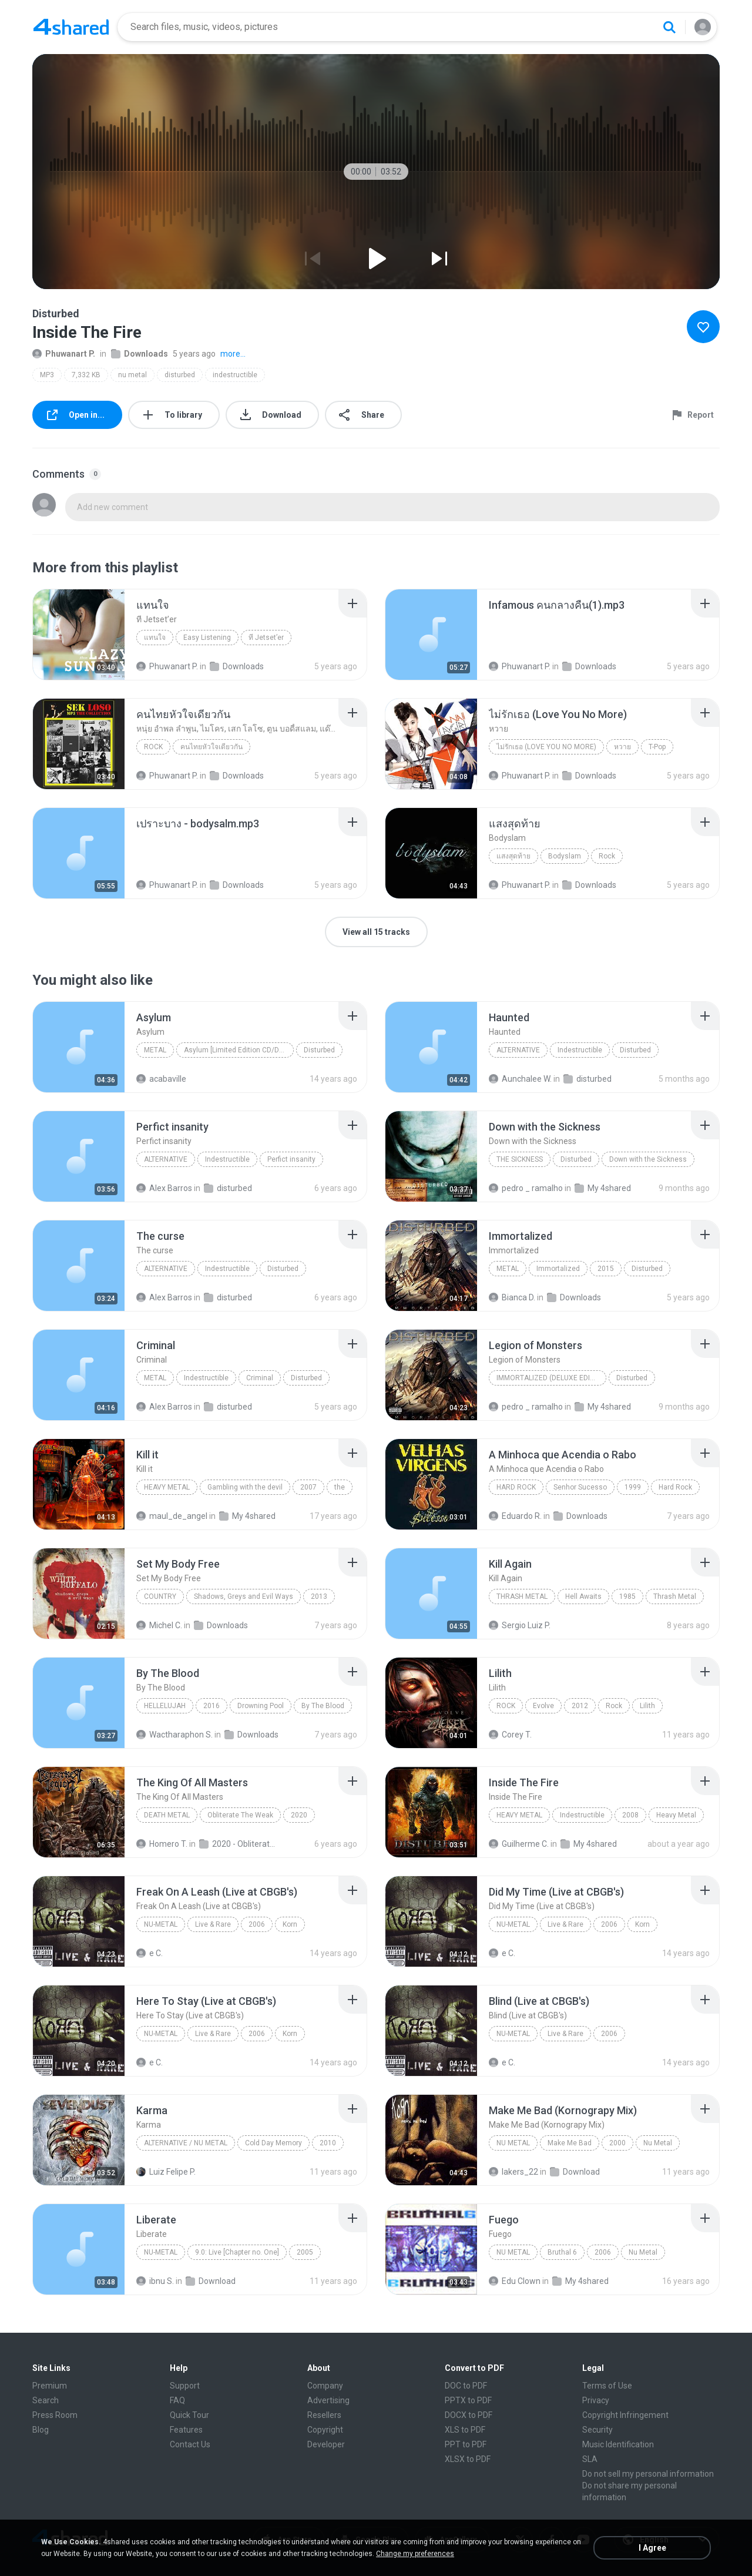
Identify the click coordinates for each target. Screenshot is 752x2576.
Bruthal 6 (562, 2252)
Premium (49, 2385)
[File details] (79, 634)
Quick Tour (189, 2415)
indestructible (235, 375)
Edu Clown (514, 2281)
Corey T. (510, 1734)
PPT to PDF (465, 2444)
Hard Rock (516, 1487)
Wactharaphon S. (174, 1734)
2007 (308, 1487)
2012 (580, 1706)
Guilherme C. (519, 1844)
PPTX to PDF (468, 2400)
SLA (589, 2459)
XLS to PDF (465, 2429)
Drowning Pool (260, 1706)
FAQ (177, 2400)
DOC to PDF (466, 2385)
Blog (40, 2429)
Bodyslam (564, 856)
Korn (290, 1924)
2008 (630, 1815)
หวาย (622, 747)
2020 (299, 1815)
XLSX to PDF (468, 2459)
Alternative (518, 1050)
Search (45, 2400)
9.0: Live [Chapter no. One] (237, 2252)
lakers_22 (513, 2171)
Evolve (543, 1706)
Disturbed (319, 1050)
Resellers (324, 2415)
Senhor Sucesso (580, 1487)
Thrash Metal (522, 1596)
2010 (328, 2143)
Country (160, 1596)
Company (325, 2385)
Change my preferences (415, 2554)
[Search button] (669, 27)
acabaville (161, 1079)
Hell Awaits (583, 1596)
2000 (617, 2143)
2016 (211, 1706)
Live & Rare (213, 1924)
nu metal (132, 375)
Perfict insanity (291, 1159)
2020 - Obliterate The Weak (237, 1844)
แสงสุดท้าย (513, 856)
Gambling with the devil (245, 1487)
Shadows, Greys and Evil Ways (243, 1596)
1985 (627, 1596)
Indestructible (580, 1050)
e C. (149, 1953)
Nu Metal (513, 2143)
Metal (155, 1050)
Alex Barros (164, 1188)
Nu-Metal (160, 1924)
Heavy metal (167, 1487)
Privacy (595, 2400)
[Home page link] (71, 27)
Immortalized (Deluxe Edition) (551, 1378)
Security (597, 2429)
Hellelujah (165, 1706)
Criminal (259, 1378)
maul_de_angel (171, 1516)
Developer (326, 2444)
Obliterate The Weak (240, 1815)
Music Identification (618, 2444)
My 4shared (603, 1188)
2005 (305, 2252)
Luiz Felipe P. (166, 2171)
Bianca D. (512, 1297)
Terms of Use (607, 2385)
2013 (319, 1596)
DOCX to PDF (468, 2415)
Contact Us (190, 2444)
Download (575, 2171)
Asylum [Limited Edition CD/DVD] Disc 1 (239, 1050)
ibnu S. (155, 2281)
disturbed (179, 375)
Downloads (139, 353)
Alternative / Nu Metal (185, 2143)
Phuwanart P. (63, 353)
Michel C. (159, 1625)
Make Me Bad (570, 2143)
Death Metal (167, 1815)
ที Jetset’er (266, 637)
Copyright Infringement (625, 2415)
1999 (633, 1487)
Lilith (647, 1706)
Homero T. (161, 1844)
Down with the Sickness (648, 1159)
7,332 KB (86, 375)
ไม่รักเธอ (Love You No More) (546, 747)
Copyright (325, 2429)
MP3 (47, 375)
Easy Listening (207, 637)
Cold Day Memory (273, 2143)
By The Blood (322, 1706)
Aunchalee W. (520, 1079)
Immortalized (558, 1268)
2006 (257, 1924)
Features (186, 2429)
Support (185, 2385)
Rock (153, 747)
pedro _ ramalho (526, 1188)
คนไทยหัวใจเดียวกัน (211, 747)
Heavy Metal (519, 1815)
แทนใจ (155, 637)
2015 (605, 1268)
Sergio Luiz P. (519, 1625)
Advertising (328, 2400)
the (339, 1487)
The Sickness (519, 1159)
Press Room (55, 2415)
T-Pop (657, 747)
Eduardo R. (515, 1516)
